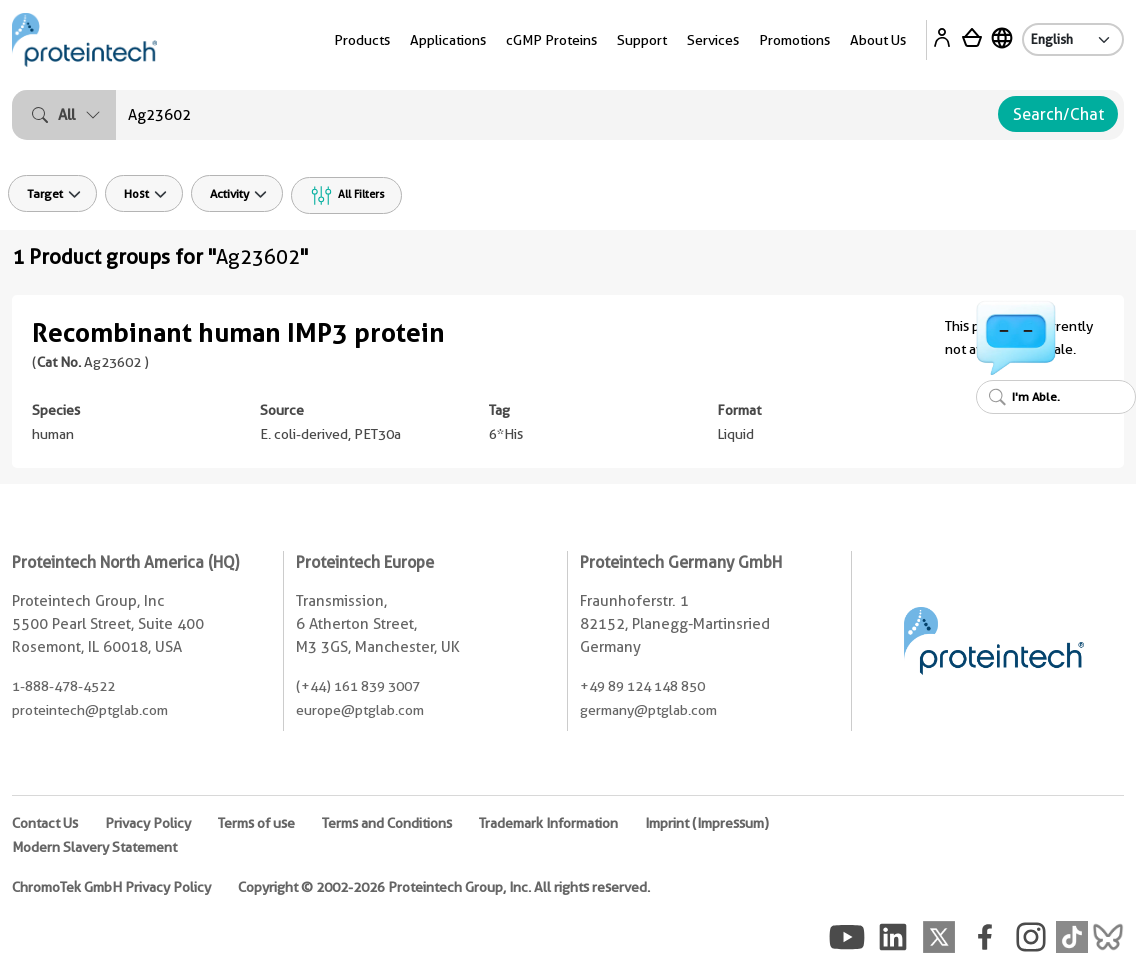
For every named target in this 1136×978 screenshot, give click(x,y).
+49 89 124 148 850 (642, 686)
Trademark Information (548, 823)
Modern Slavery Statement (94, 847)
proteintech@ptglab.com (90, 710)
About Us (878, 40)
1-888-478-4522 (63, 686)
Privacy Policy (148, 823)
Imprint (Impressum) (707, 823)
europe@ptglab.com (360, 710)
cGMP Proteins (551, 40)
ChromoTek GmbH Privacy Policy (111, 887)
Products (362, 40)
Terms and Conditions (387, 823)
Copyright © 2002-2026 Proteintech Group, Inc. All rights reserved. (444, 887)
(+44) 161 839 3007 (358, 686)
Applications (448, 40)
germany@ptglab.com (648, 710)
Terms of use (256, 823)
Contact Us (45, 823)
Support (642, 40)
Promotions (794, 40)
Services (713, 40)
